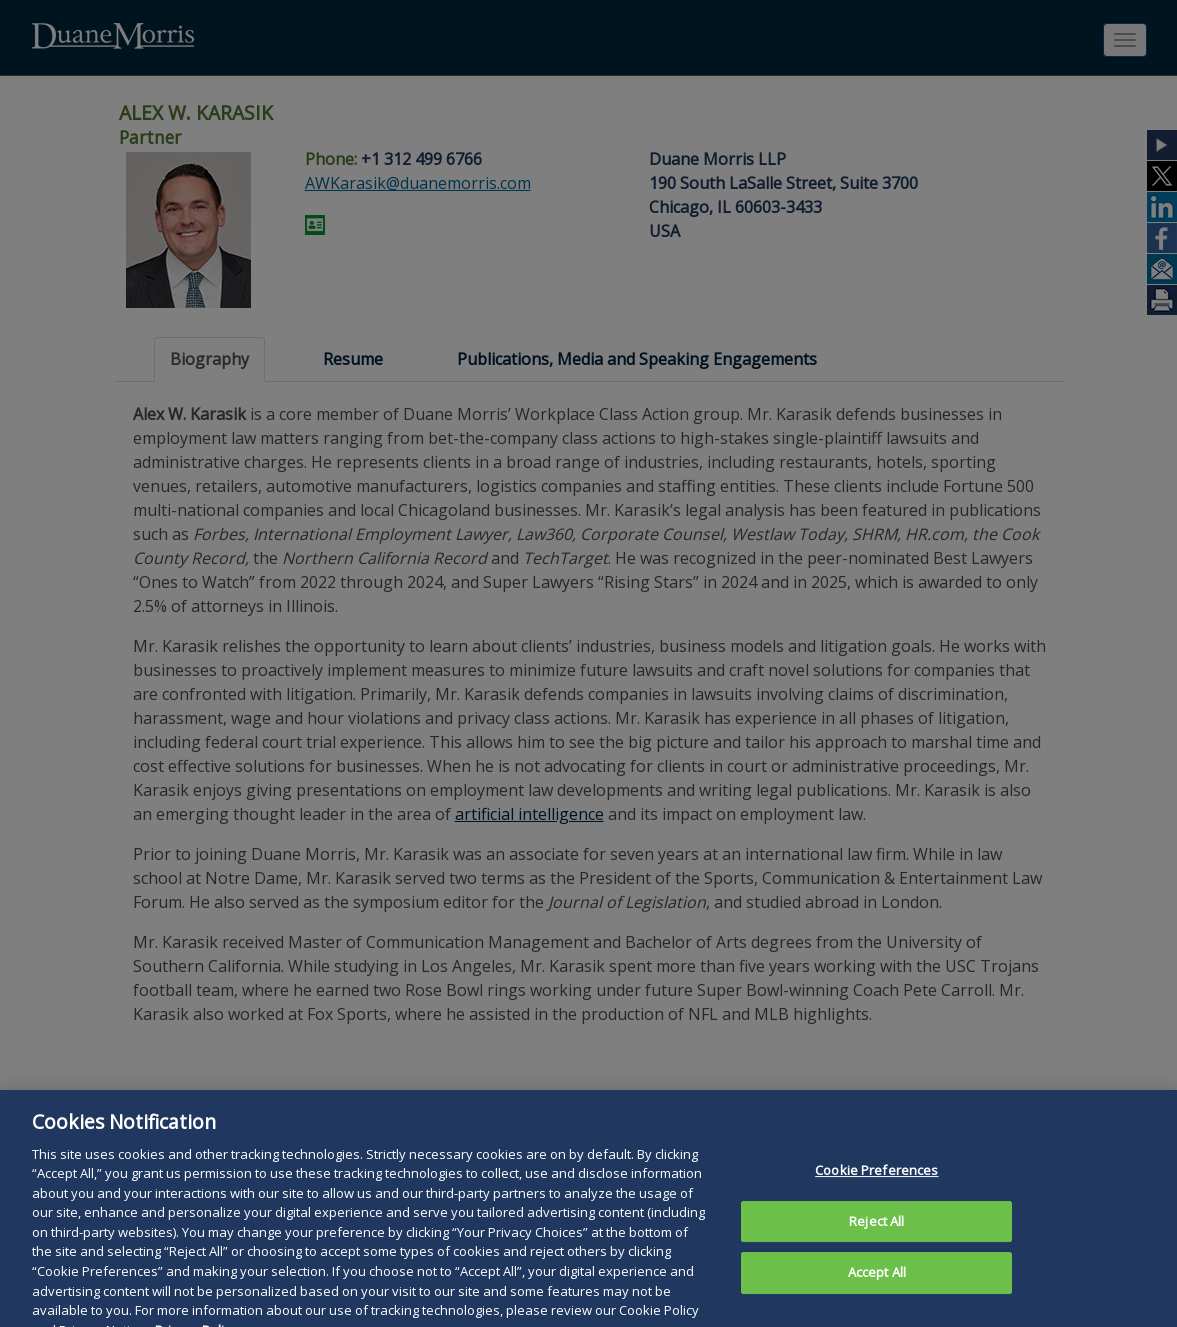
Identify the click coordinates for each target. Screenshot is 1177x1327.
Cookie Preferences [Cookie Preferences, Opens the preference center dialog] (876, 1182)
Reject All (876, 1232)
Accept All (877, 1284)
